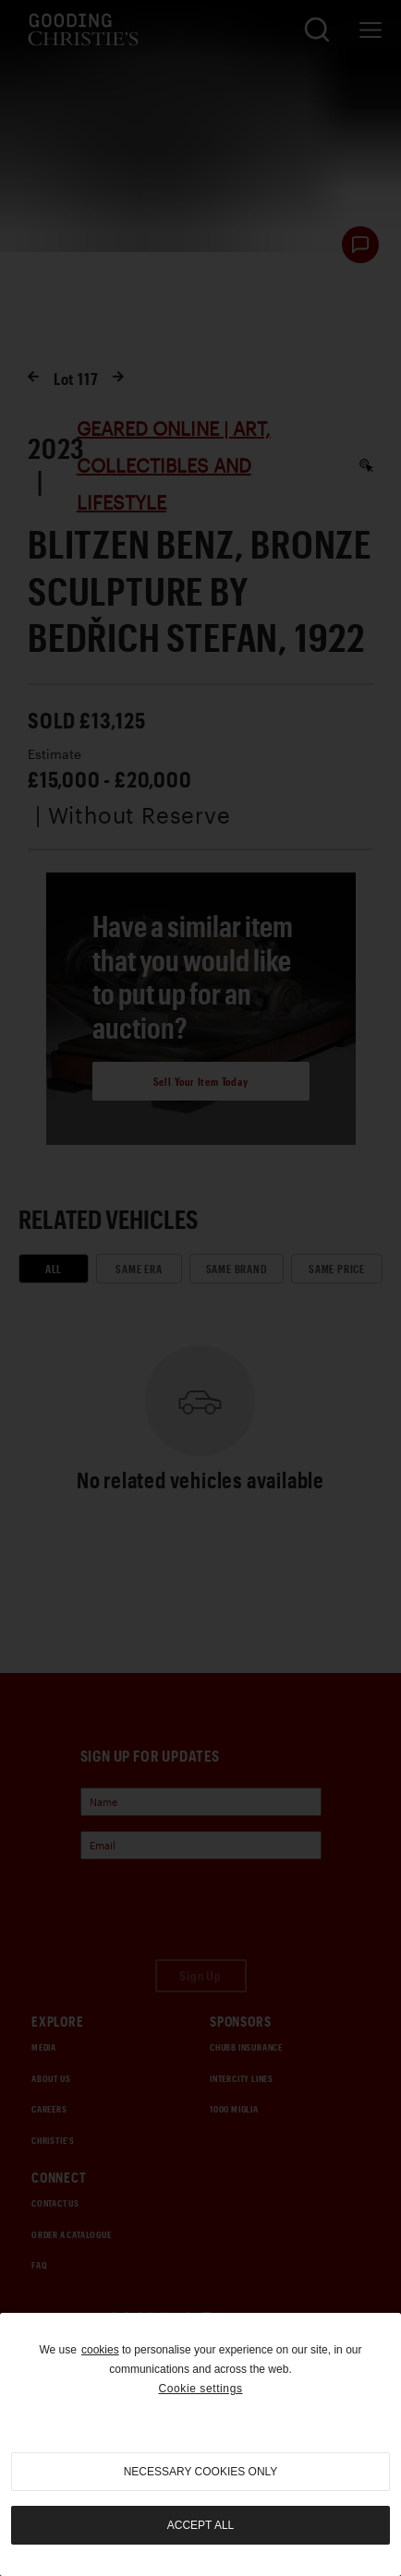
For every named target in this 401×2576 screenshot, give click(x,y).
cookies (100, 2349)
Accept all (200, 2525)
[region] (200, 2444)
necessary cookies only (201, 2471)
